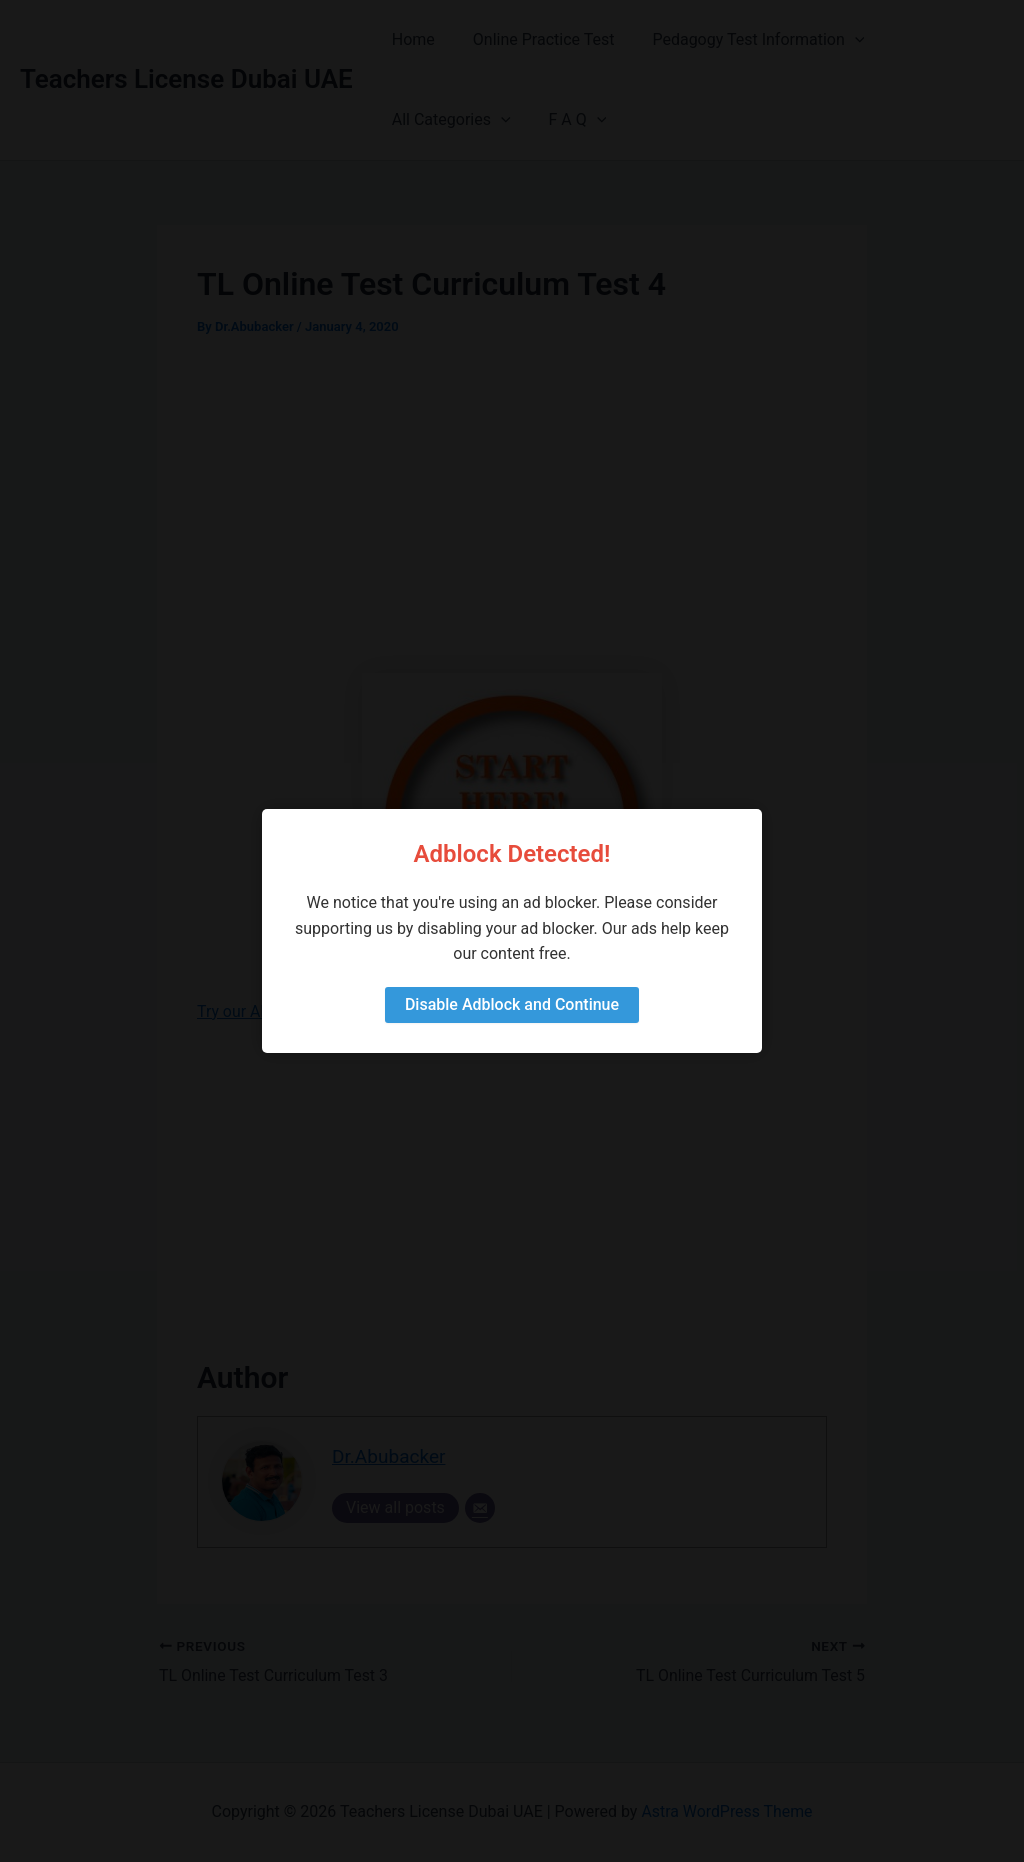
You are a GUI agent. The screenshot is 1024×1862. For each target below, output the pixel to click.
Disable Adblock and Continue (512, 1004)
